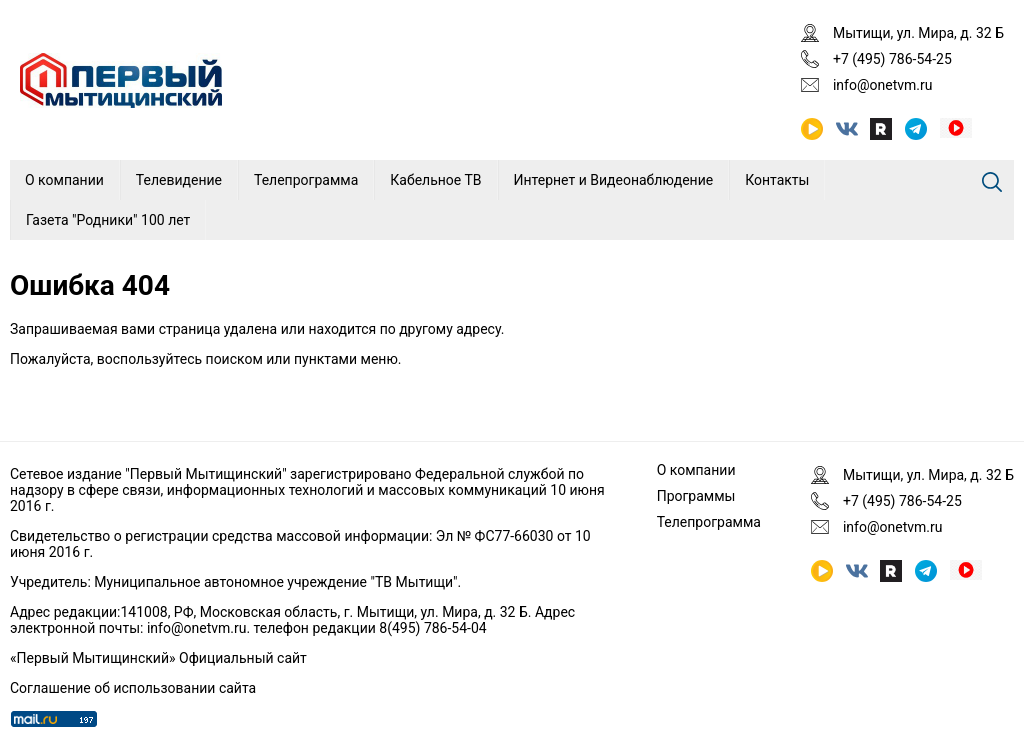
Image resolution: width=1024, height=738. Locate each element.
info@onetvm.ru (883, 85)
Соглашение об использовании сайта (133, 688)
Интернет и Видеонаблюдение (614, 180)
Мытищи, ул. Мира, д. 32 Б (918, 33)
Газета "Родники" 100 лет (108, 220)
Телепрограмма (306, 180)
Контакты (777, 180)
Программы (696, 496)
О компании (64, 180)
